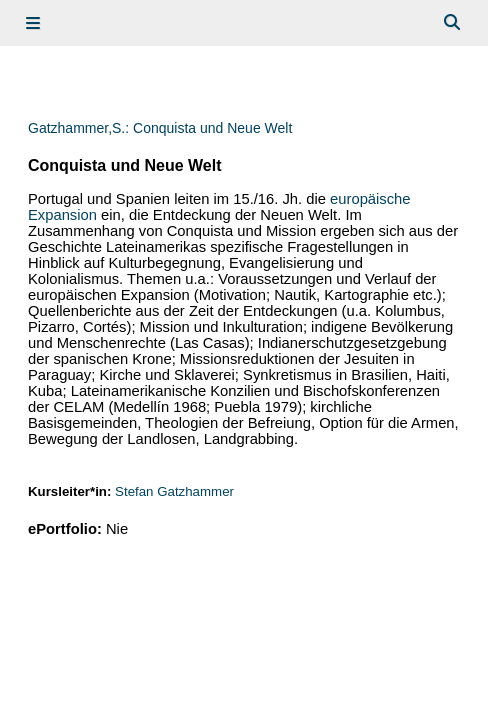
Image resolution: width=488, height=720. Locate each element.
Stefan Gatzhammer (174, 491)
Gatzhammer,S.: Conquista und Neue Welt (160, 128)
